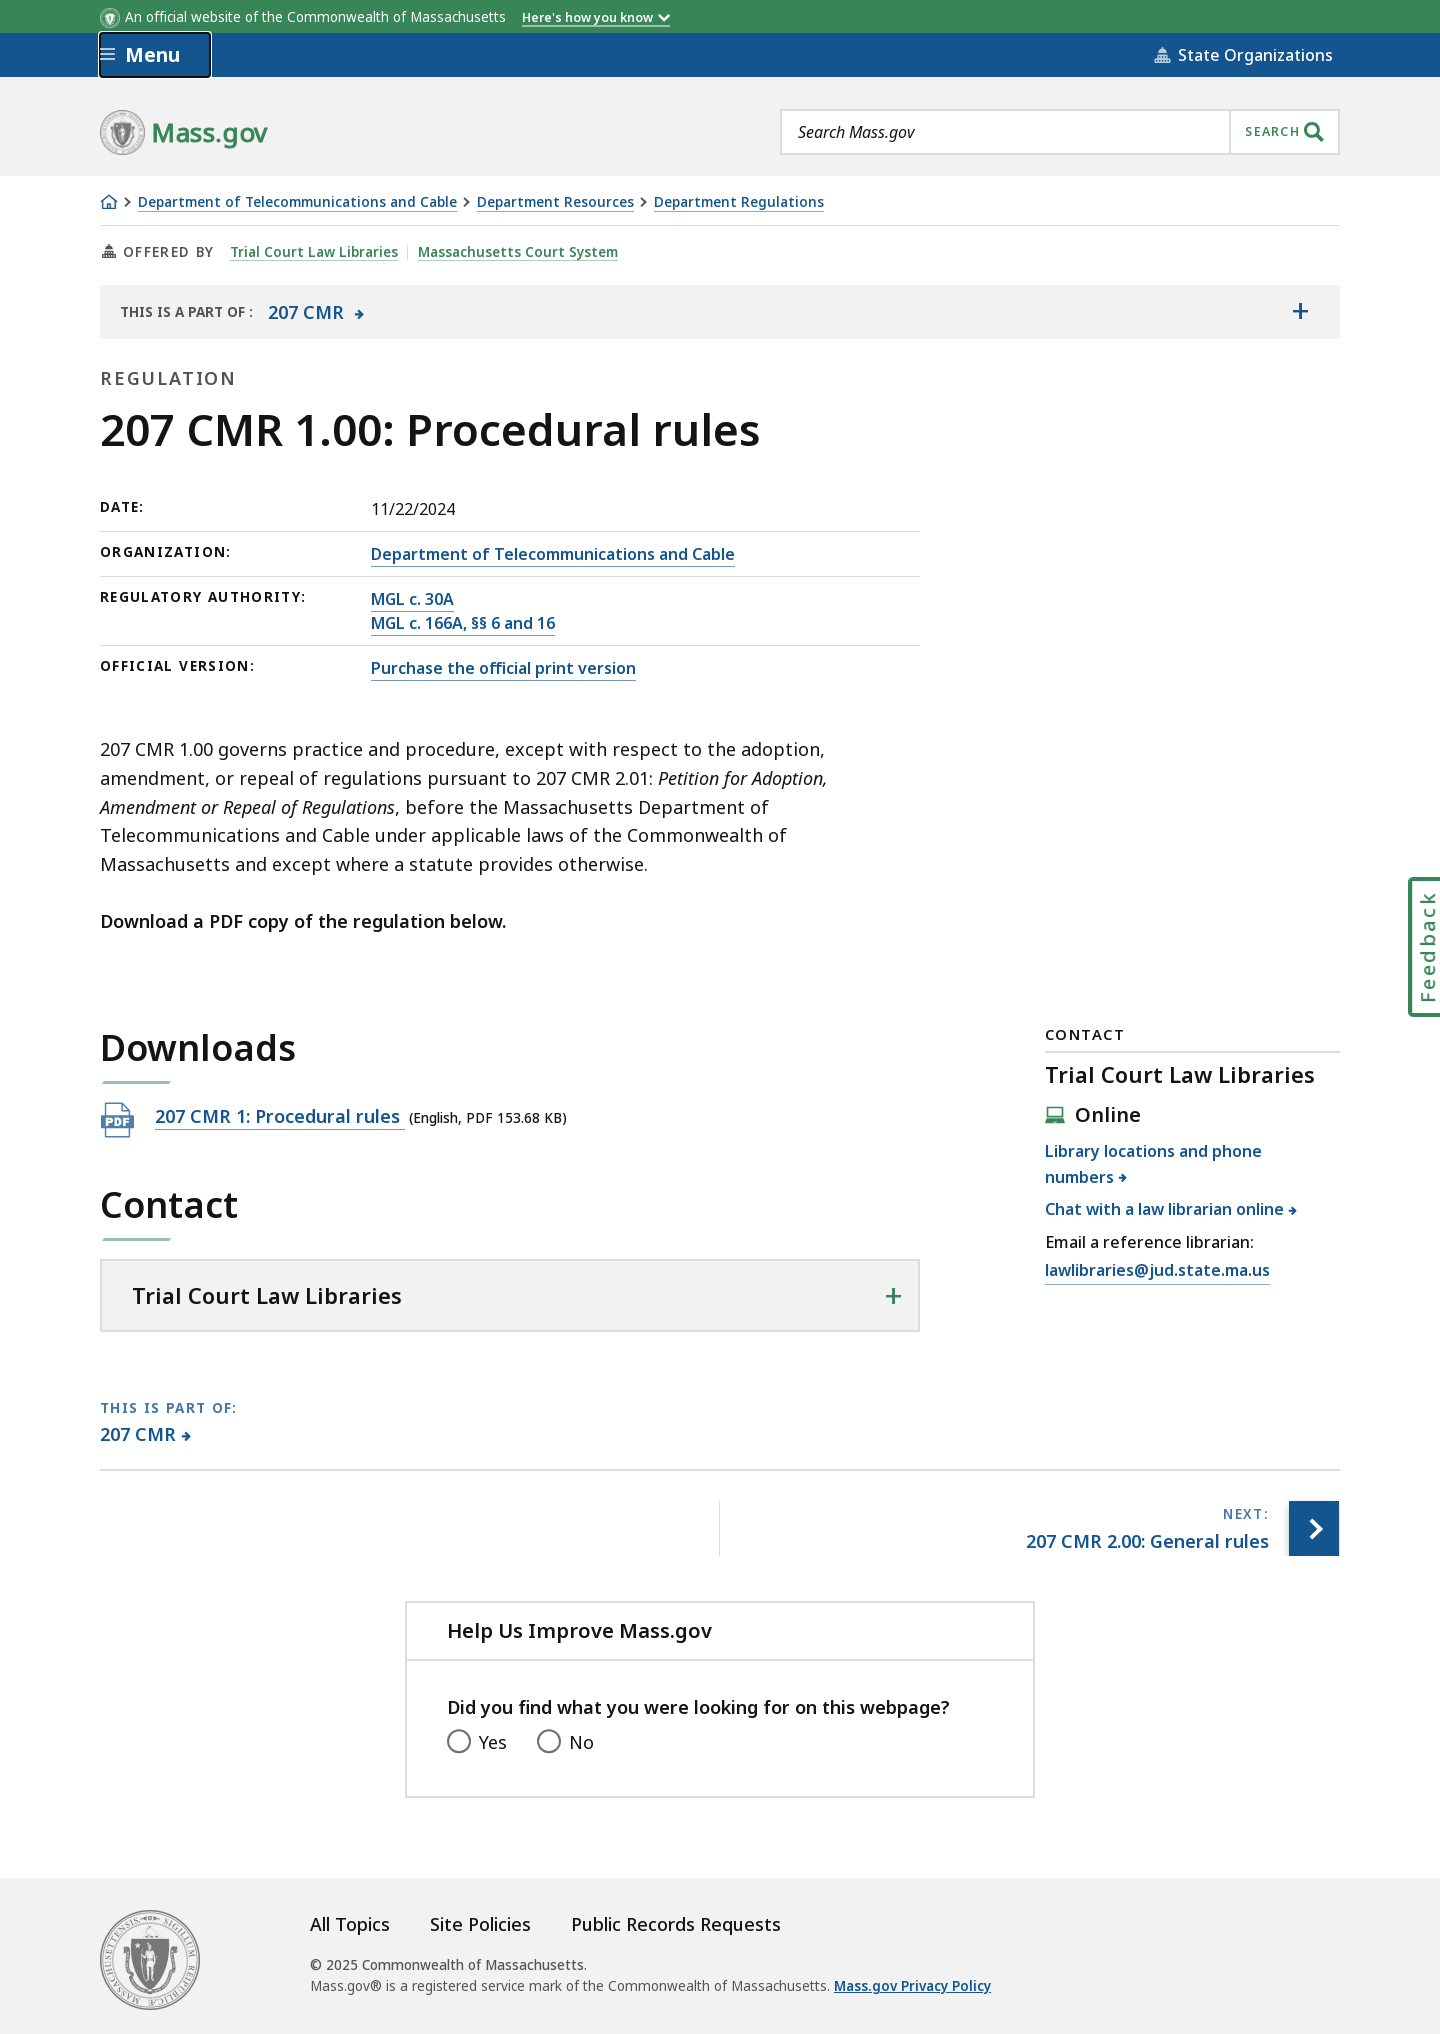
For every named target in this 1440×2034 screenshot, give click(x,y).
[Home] (109, 202)
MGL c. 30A (412, 599)
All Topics (350, 1924)
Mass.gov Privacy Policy (912, 1986)
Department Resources (555, 202)
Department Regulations (739, 202)
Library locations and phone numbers (1153, 1164)
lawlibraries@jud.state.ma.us (1157, 1271)
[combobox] (1060, 132)
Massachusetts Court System (518, 252)
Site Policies (480, 1924)
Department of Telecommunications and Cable (297, 202)
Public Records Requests (676, 1924)
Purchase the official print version (503, 668)
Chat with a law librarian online (1165, 1209)
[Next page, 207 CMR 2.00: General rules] (1314, 1528)
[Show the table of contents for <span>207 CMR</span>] (1300, 312)
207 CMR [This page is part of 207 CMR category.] (138, 1434)
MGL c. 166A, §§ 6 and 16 (463, 623)
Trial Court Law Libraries (314, 252)
